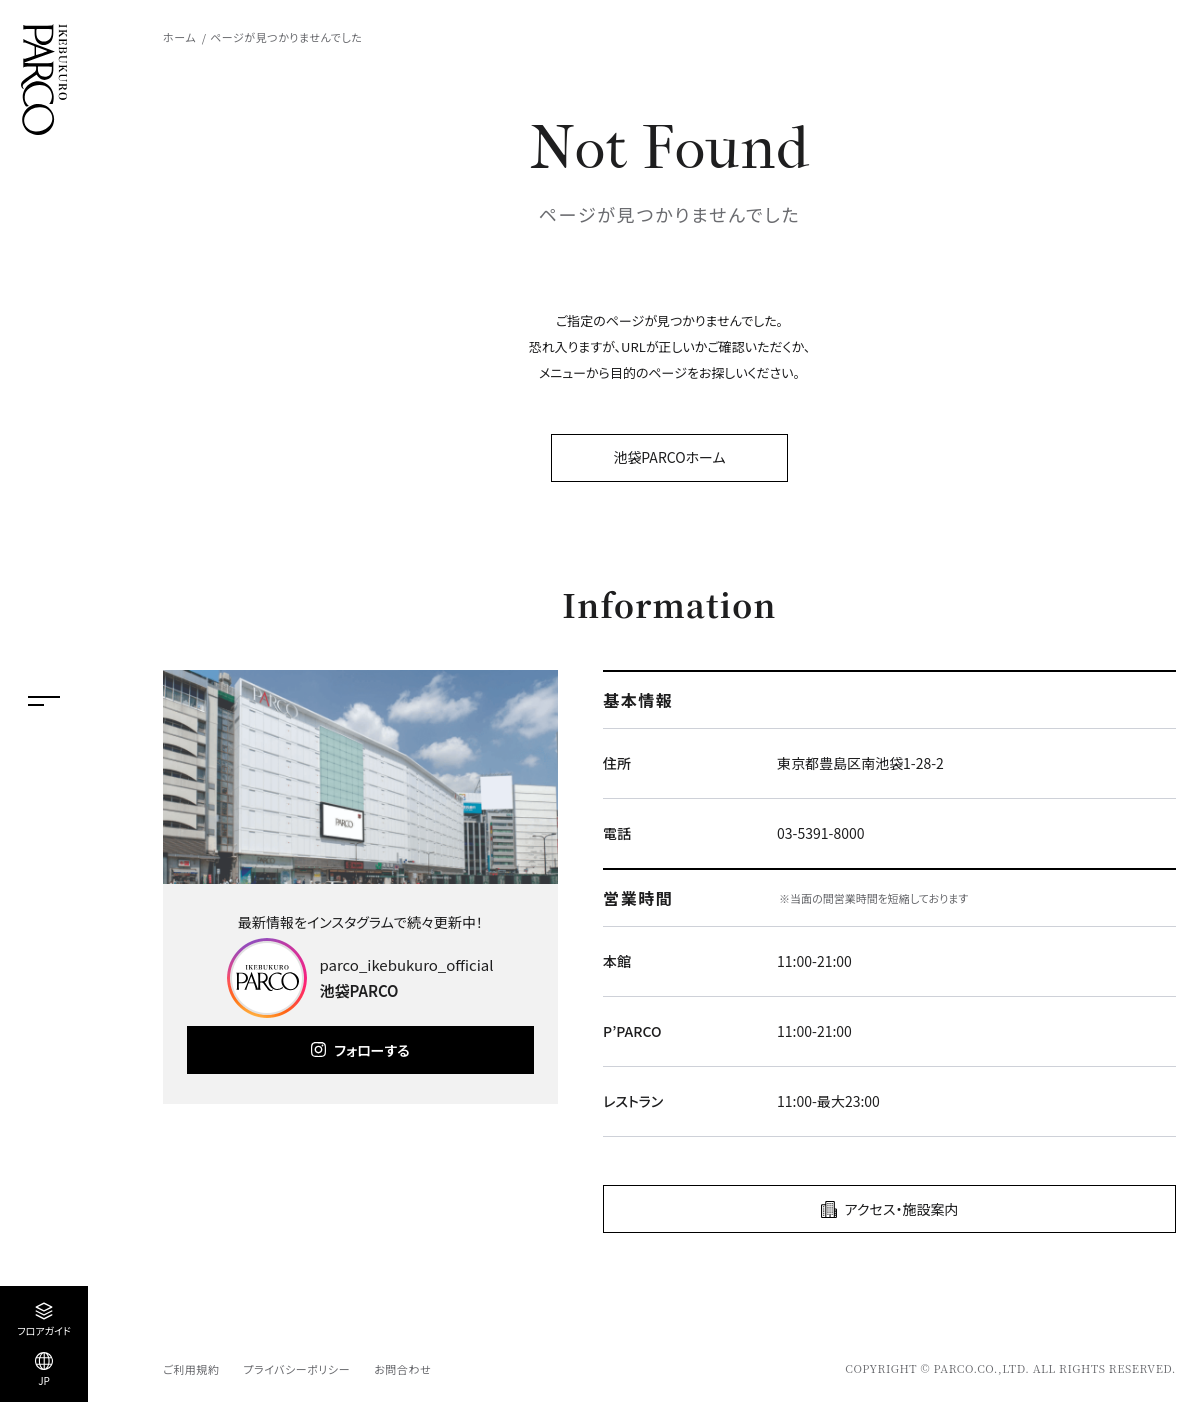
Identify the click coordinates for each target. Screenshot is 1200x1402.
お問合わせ (402, 1369)
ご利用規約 (191, 1369)
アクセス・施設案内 (902, 1209)
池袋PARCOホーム (669, 457)
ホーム (179, 37)
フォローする (371, 1050)
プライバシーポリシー (296, 1369)
